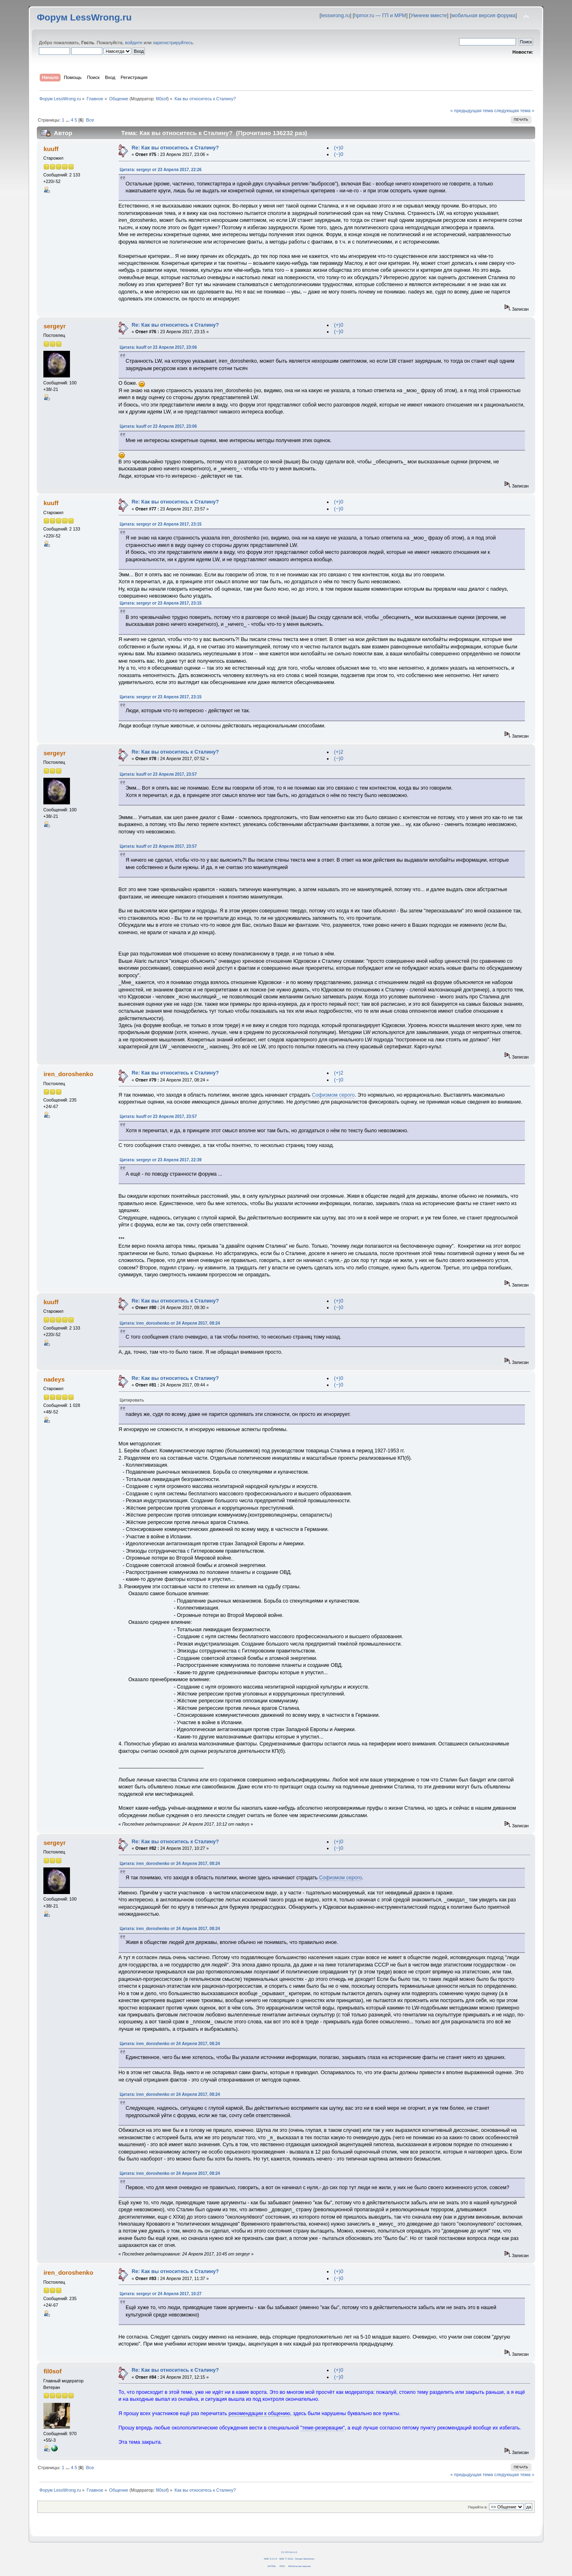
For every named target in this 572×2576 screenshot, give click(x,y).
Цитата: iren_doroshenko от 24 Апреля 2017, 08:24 (170, 1323)
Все (90, 119)
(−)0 (338, 154)
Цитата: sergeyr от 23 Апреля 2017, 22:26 (161, 169)
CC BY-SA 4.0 (289, 2552)
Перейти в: (478, 2507)
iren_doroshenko (68, 1073)
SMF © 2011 (286, 2558)
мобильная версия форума (483, 15)
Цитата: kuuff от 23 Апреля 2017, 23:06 (158, 347)
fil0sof (161, 98)
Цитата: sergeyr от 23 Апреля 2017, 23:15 (161, 524)
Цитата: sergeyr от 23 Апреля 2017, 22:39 (161, 1160)
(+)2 (338, 752)
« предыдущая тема (471, 110)
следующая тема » (514, 110)
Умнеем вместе (428, 15)
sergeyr (54, 326)
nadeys (54, 1379)
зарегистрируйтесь (173, 42)
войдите (133, 42)
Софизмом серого (333, 1095)
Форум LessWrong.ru (84, 17)
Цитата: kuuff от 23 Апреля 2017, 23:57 (158, 774)
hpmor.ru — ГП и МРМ (380, 15)
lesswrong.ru (335, 15)
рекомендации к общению (260, 2413)
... (67, 119)
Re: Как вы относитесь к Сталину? (175, 148)
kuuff (51, 148)
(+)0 (338, 148)
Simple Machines (304, 2558)
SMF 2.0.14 (270, 2558)
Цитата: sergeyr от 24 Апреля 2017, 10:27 (161, 2294)
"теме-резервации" (322, 2428)
